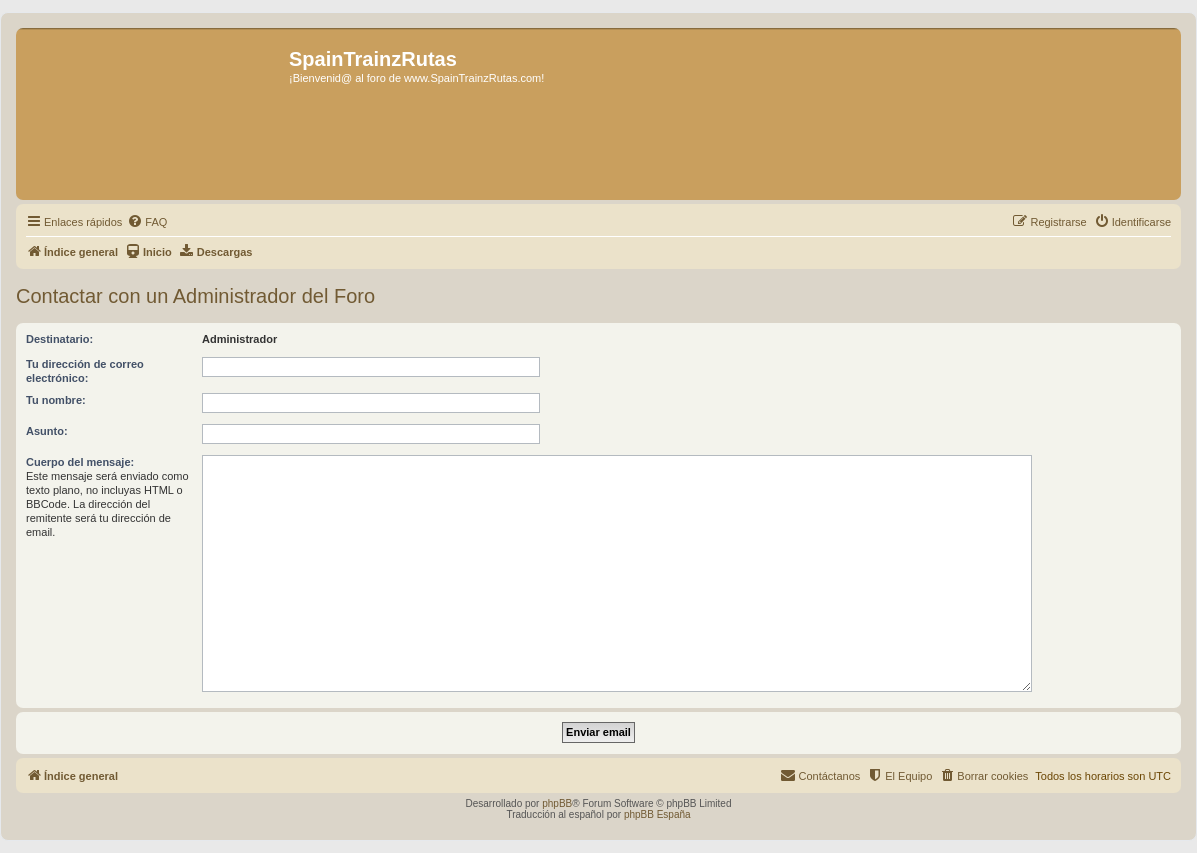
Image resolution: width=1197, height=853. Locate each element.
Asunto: (47, 431)
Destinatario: (59, 339)
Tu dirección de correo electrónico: (85, 371)
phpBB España (657, 814)
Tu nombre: (56, 400)
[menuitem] (147, 222)
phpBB (557, 803)
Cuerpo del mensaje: (80, 462)
